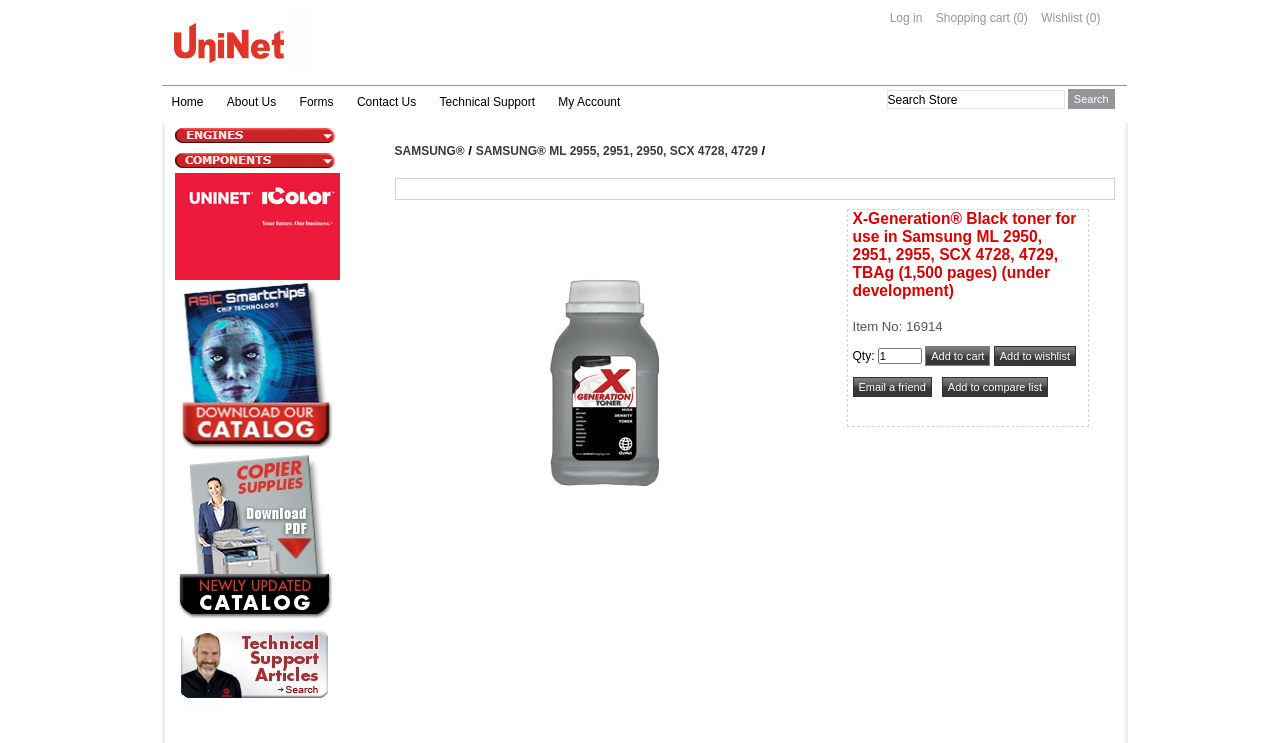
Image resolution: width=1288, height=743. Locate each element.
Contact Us (386, 102)
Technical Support (487, 102)
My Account (589, 102)
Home (188, 102)
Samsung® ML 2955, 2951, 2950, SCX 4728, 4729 (617, 151)
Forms (317, 102)
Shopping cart (973, 18)
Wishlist (1061, 18)
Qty (862, 356)
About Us (251, 102)
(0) (1020, 18)
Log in (906, 18)
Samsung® (430, 151)
